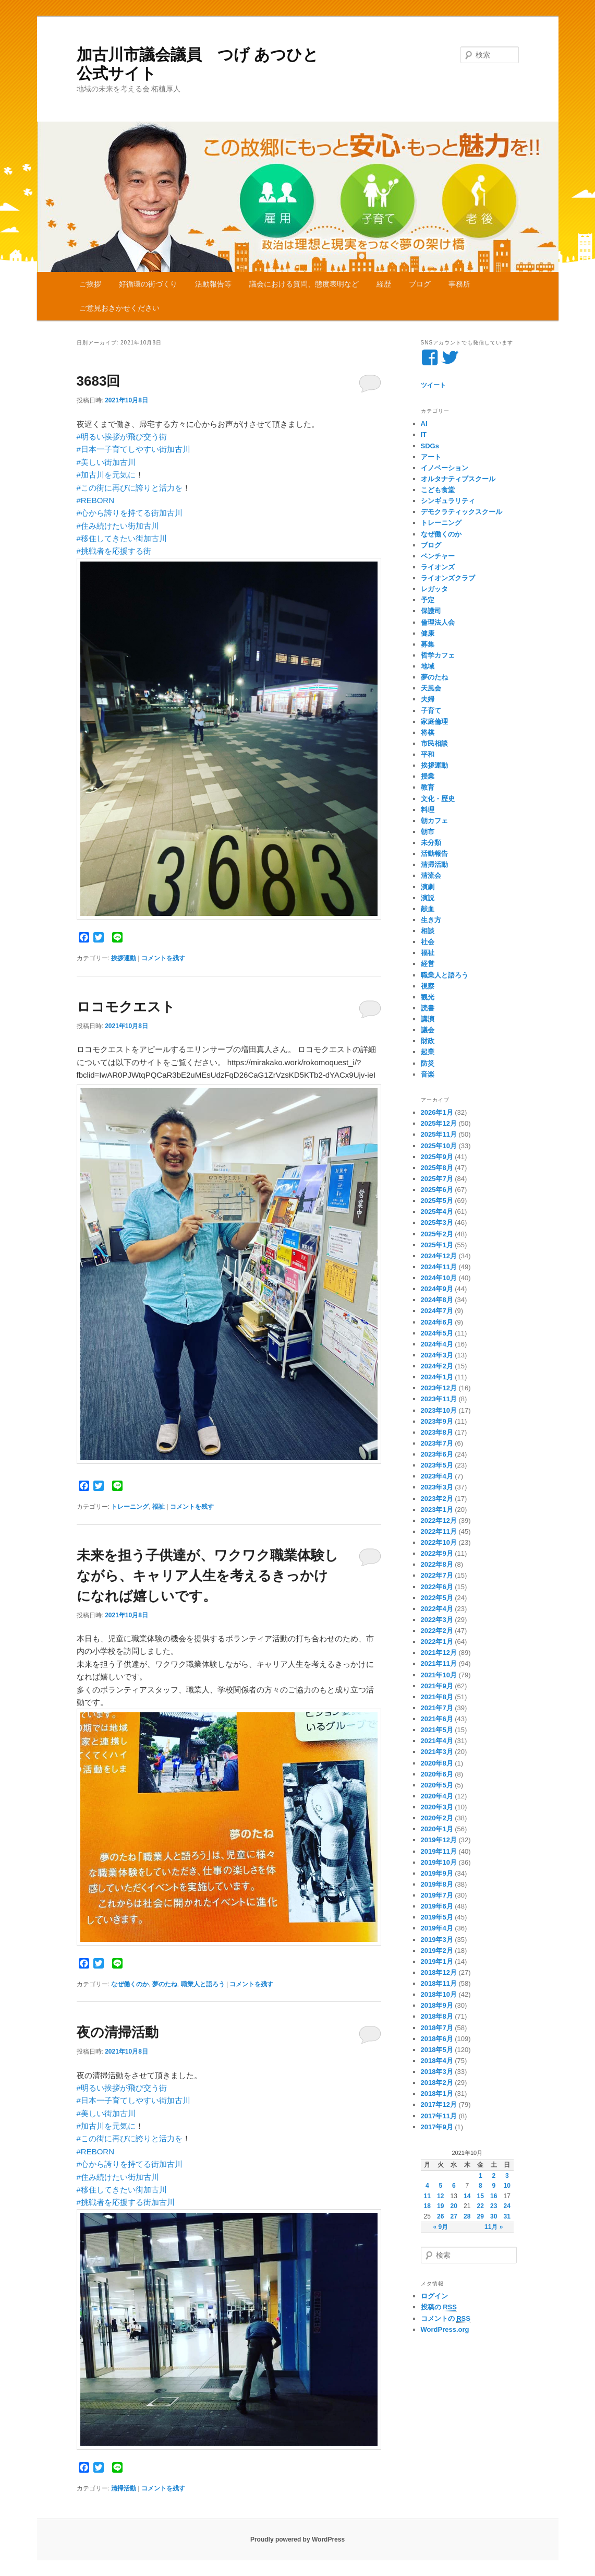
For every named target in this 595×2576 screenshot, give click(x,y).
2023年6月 (437, 1454)
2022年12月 (439, 1520)
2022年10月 (439, 1542)
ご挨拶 (90, 284)
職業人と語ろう (203, 1984)
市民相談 (434, 743)
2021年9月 (437, 1686)
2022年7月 (437, 1575)
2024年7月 (437, 1311)
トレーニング (130, 1506)
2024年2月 (437, 1366)
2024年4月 (437, 1344)
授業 (427, 776)
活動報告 (434, 853)
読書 (427, 1008)
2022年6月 (437, 1587)
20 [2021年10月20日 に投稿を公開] (454, 2206)
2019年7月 (437, 1895)
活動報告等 (213, 284)
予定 (427, 600)
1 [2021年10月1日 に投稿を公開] (480, 2175)
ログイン (434, 2296)
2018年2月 (437, 2082)
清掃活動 (123, 2488)
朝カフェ (434, 821)
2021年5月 (437, 1730)
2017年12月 (439, 2104)
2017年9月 (437, 2127)
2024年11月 (439, 1267)
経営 (427, 964)
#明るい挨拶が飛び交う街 (122, 436)
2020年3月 (437, 1807)
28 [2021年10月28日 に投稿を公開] (467, 2216)
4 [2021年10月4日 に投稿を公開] (427, 2185)
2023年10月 (439, 1410)
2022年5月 (437, 1598)
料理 (427, 810)
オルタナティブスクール (458, 479)
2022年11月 (439, 1531)
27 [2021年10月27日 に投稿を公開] (454, 2216)
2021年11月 (439, 1663)
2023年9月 (437, 1421)
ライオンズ (438, 567)
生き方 (431, 920)
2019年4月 (437, 1928)
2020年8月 (437, 1763)
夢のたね (164, 1984)
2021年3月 (437, 1752)
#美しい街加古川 (106, 462)
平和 (427, 754)
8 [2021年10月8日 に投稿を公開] (480, 2185)
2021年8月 (437, 1697)
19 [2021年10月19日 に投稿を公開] (440, 2206)
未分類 (431, 842)
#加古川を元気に (106, 474)
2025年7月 (437, 1179)
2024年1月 (437, 1377)
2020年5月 (437, 1785)
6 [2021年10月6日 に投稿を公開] (454, 2185)
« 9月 (440, 2227)
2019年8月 (437, 1884)
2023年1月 (437, 1509)
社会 (427, 942)
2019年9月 (437, 1873)
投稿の (439, 2307)
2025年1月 (437, 1245)
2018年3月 (437, 2072)
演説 (427, 898)
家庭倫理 (434, 721)
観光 (427, 997)
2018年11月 (439, 1983)
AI (424, 423)
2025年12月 (439, 1123)
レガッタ (434, 589)
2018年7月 (437, 2028)
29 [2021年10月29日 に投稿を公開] (480, 2216)
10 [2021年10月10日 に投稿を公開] (507, 2185)
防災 (427, 1063)
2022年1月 (437, 1641)
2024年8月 (437, 1300)
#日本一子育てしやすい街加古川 (133, 449)
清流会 (431, 875)
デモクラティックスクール (461, 512)
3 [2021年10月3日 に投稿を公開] (507, 2175)
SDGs (430, 446)
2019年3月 (437, 1939)
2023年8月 (437, 1432)
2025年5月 (437, 1200)
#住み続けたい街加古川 (118, 525)
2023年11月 (439, 1399)
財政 (427, 1041)
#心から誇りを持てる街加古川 (130, 512)
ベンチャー (438, 556)
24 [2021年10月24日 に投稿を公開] (507, 2206)
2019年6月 (437, 1906)
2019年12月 (439, 1840)
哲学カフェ (438, 655)
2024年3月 (437, 1355)
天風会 (431, 688)
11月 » (493, 2227)
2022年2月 (437, 1631)
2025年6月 (437, 1190)
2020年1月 (437, 1829)
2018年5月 (437, 2050)
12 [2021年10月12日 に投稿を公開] (440, 2196)
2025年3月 (437, 1222)
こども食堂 (438, 490)
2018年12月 (439, 1972)
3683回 (98, 381)
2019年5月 (437, 1917)
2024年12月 (439, 1256)
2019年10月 (439, 1862)
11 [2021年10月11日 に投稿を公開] (427, 2196)
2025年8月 (437, 1168)
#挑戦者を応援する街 (114, 550)
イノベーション (444, 468)
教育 (427, 787)
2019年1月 (437, 1961)
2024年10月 (439, 1278)
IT (424, 434)
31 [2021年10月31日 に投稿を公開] (507, 2216)
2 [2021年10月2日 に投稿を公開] (493, 2175)
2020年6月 (437, 1774)
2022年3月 (437, 1620)
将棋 (427, 732)
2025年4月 (437, 1211)
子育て (431, 710)
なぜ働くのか (130, 1984)
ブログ (420, 284)
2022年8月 (437, 1564)
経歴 (384, 284)
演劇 (427, 887)
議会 (427, 1030)
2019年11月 (439, 1851)
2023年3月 (437, 1487)
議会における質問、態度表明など (304, 284)
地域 (427, 666)
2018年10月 (439, 1994)
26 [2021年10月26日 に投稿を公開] (440, 2216)
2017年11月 (439, 2116)
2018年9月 (437, 2005)
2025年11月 (439, 1134)
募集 (427, 644)
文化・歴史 (438, 799)
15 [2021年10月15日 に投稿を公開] (480, 2196)
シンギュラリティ (448, 501)
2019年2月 (437, 1950)
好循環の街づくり (148, 284)
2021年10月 (439, 1675)
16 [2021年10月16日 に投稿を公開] (493, 2196)
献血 (427, 909)
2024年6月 (437, 1322)
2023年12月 (439, 1388)
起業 (427, 1052)
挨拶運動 (123, 958)
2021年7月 (437, 1708)
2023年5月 (437, 1465)
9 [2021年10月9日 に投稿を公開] (493, 2185)
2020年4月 (437, 1796)
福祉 (158, 1506)
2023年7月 (437, 1443)
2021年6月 (437, 1719)
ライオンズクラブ (448, 578)
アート (431, 457)
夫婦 (427, 699)
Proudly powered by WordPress (297, 2539)
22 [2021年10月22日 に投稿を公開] (480, 2206)
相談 (427, 931)
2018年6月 (437, 2039)
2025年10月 (439, 1146)
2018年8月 (437, 2016)
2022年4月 (437, 1609)
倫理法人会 (438, 622)
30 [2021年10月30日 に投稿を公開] (493, 2216)
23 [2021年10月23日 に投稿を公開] (493, 2206)
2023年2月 (437, 1498)
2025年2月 (437, 1234)
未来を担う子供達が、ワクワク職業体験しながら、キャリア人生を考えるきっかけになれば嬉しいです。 (207, 1575)
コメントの (445, 2319)
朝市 (427, 832)
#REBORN (96, 500)
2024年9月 (437, 1289)
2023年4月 (437, 1476)
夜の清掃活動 (118, 2032)
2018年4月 (437, 2061)
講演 (427, 1019)
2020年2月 (437, 1818)
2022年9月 (437, 1553)
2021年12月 (439, 1652)
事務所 (459, 284)
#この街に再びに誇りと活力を (130, 487)
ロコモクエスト (126, 1007)
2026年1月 (437, 1112)
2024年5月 (437, 1333)
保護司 (431, 611)
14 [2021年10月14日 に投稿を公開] (467, 2196)
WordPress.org (445, 2329)
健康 (427, 633)
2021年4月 (437, 1741)
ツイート (433, 385)
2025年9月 (437, 1157)
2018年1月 (437, 2093)
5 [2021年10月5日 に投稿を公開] (440, 2185)
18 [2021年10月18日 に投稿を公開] (427, 2206)
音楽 (427, 1074)
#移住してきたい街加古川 (122, 538)
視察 (427, 986)
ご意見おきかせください (119, 308)
